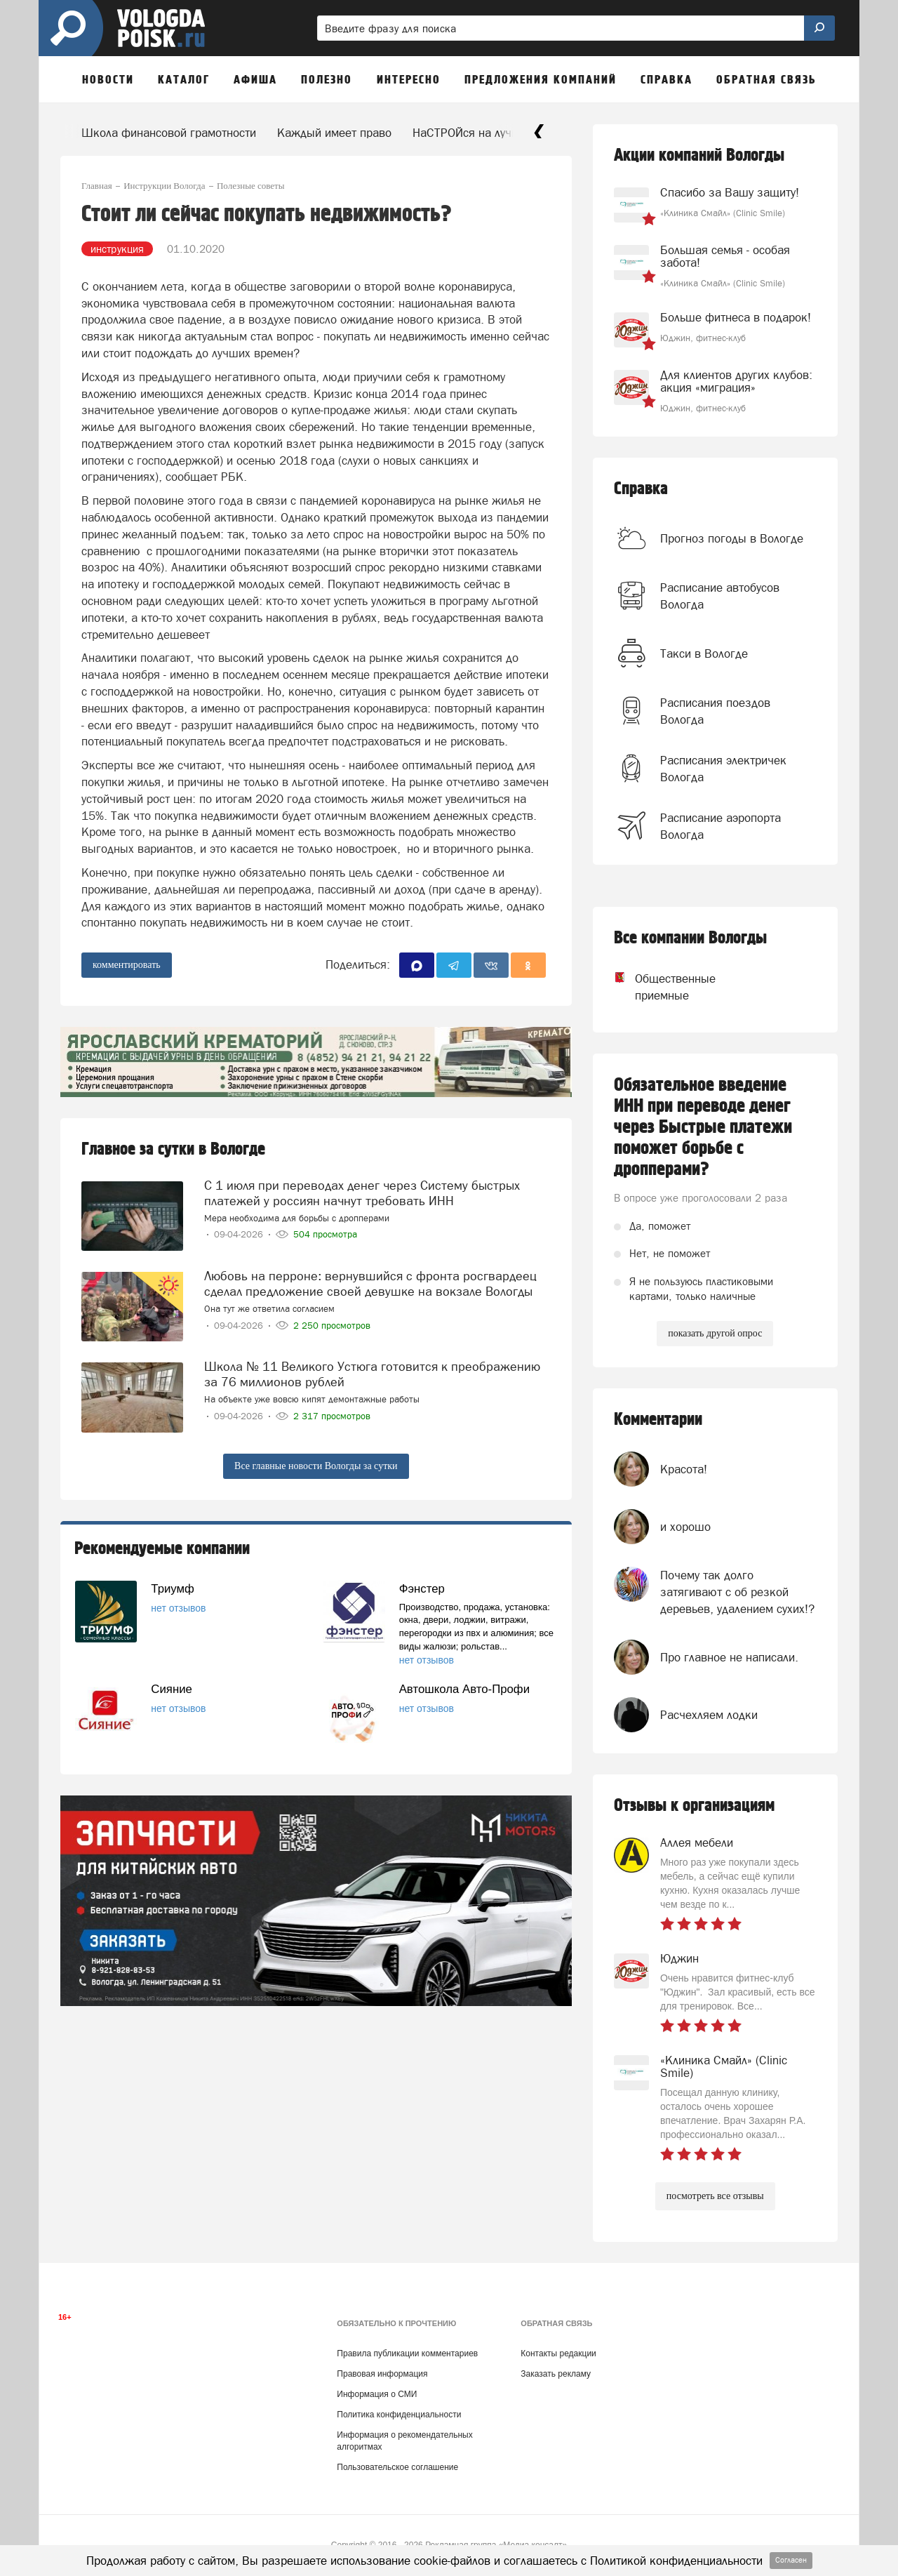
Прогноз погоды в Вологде (731, 538)
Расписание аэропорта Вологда (720, 826)
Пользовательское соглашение (397, 2467)
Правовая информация (382, 2374)
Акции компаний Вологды (699, 155)
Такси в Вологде (704, 653)
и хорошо (685, 1527)
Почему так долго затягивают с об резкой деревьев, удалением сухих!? (737, 1592)
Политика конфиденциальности (399, 2414)
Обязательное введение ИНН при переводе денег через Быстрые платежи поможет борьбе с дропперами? (703, 1127)
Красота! (683, 1469)
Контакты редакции (558, 2353)
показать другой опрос (715, 1333)
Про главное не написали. (729, 1657)
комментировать (127, 965)
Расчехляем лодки (709, 1715)
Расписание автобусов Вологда (719, 595)
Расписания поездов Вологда (715, 711)
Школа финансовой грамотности (168, 133)
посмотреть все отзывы (715, 2196)
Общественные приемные (662, 986)
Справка (641, 489)
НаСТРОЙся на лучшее (473, 133)
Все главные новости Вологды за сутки (315, 1466)
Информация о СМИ (377, 2394)
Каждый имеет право (334, 133)
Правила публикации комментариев (407, 2353)
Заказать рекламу (556, 2374)
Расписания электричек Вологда (723, 768)
